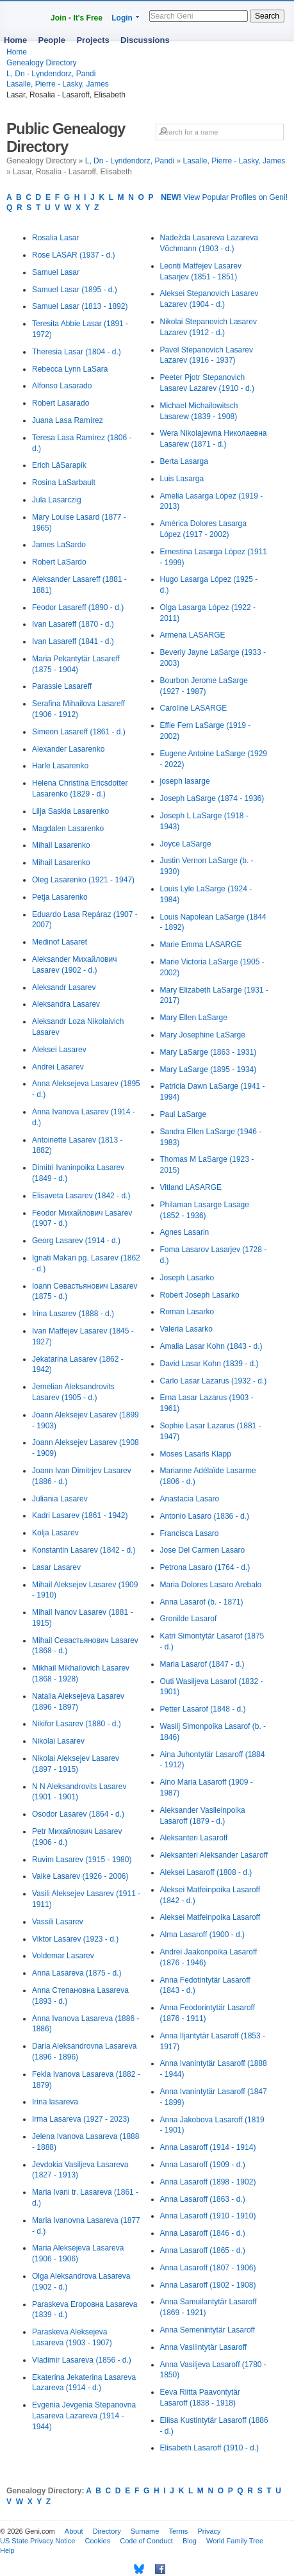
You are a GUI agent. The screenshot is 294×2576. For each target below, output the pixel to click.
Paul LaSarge (183, 1114)
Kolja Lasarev (55, 1532)
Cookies (97, 2541)
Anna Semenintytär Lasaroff (208, 2329)
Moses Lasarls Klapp (195, 1453)
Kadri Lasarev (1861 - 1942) (79, 1515)
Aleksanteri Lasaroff (194, 1837)
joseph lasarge (185, 781)
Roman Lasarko (187, 1311)
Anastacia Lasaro (190, 1498)
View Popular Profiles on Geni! (224, 197)
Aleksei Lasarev (59, 1049)
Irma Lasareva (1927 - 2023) (80, 2119)
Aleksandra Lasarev (66, 1004)
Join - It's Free (76, 17)
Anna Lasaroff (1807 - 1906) (208, 2267)
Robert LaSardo (59, 561)
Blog (190, 2541)
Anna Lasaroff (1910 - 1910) (208, 2215)
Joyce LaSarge (185, 843)
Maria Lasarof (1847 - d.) (202, 1664)
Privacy (208, 2531)
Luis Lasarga (182, 478)
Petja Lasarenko (60, 897)
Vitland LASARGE (191, 1187)
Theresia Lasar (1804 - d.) (76, 351)
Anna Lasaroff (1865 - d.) (202, 2250)
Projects (92, 40)
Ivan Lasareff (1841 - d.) (73, 641)
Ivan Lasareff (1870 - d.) (73, 624)
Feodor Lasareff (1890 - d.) (78, 607)
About (74, 2531)
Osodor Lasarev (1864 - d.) (78, 1814)
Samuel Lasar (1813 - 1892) (79, 306)
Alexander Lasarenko (68, 749)
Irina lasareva (55, 2101)
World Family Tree (234, 2541)
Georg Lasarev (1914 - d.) (76, 1240)
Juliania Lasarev (60, 1498)
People (51, 40)
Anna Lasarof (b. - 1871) (201, 1602)
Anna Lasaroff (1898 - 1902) (208, 2181)
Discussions (145, 40)
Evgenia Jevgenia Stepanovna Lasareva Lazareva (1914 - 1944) (84, 2415)
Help (7, 2550)
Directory (107, 2531)
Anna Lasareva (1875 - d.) (76, 1973)
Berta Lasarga (184, 461)
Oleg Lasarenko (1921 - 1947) (83, 879)
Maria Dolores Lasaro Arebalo (211, 1584)
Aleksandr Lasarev (63, 987)
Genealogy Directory (41, 62)
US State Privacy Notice (37, 2541)
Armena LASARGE (192, 635)
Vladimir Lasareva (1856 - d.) (81, 2360)
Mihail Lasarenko (61, 845)
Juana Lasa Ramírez (67, 420)
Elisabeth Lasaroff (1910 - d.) (209, 2447)
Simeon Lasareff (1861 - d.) (79, 731)
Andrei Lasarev (58, 1066)
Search (267, 16)
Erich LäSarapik (59, 465)
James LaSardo (59, 544)
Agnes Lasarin (184, 1232)
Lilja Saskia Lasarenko (70, 811)
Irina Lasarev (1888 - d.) (73, 1313)
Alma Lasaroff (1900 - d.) (202, 1934)
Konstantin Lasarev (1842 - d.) (83, 1550)
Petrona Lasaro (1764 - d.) (205, 1567)
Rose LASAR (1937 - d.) (73, 255)
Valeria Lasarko (186, 1329)
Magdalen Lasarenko (68, 828)
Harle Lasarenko (60, 765)
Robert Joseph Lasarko (200, 1295)
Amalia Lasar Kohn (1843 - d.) (211, 1346)
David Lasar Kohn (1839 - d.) (209, 1363)
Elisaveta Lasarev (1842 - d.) (81, 1195)
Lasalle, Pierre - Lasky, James (57, 83)
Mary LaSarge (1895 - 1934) (208, 1069)
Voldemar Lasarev (63, 1955)
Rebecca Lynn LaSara (70, 369)
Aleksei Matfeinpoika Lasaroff (210, 1917)
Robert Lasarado (60, 403)
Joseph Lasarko (187, 1277)
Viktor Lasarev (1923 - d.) (75, 1939)
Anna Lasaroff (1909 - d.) (202, 2164)
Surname (145, 2531)
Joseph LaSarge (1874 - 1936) (212, 798)
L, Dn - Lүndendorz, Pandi (50, 73)
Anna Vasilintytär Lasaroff (203, 2347)
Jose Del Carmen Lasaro (202, 1550)
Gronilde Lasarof (188, 1618)
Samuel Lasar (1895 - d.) (74, 289)
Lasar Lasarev (56, 1567)
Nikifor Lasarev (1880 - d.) (76, 1723)
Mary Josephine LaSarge (202, 1034)
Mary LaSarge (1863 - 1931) (208, 1052)
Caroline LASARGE (193, 708)
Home (15, 40)
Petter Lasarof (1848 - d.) (203, 1709)
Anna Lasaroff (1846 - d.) (202, 2233)
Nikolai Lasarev (58, 1741)
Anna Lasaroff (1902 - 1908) (208, 2285)
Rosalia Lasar (55, 237)
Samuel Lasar (55, 272)
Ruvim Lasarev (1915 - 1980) (81, 1859)
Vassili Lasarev (57, 1921)
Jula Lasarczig (56, 499)
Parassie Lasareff (62, 686)
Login (122, 17)
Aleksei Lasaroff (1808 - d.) (206, 1872)
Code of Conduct (146, 2541)
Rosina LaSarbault (63, 482)
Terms (178, 2531)
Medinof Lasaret (59, 941)
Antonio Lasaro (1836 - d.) (204, 1516)
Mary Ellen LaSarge (193, 1017)
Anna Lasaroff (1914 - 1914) (208, 2147)
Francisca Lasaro (189, 1533)
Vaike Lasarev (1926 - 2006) (80, 1876)
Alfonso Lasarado (62, 385)
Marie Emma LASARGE (201, 944)
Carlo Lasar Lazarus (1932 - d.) (213, 1380)
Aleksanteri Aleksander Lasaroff (214, 1855)
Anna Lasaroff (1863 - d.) (202, 2199)
